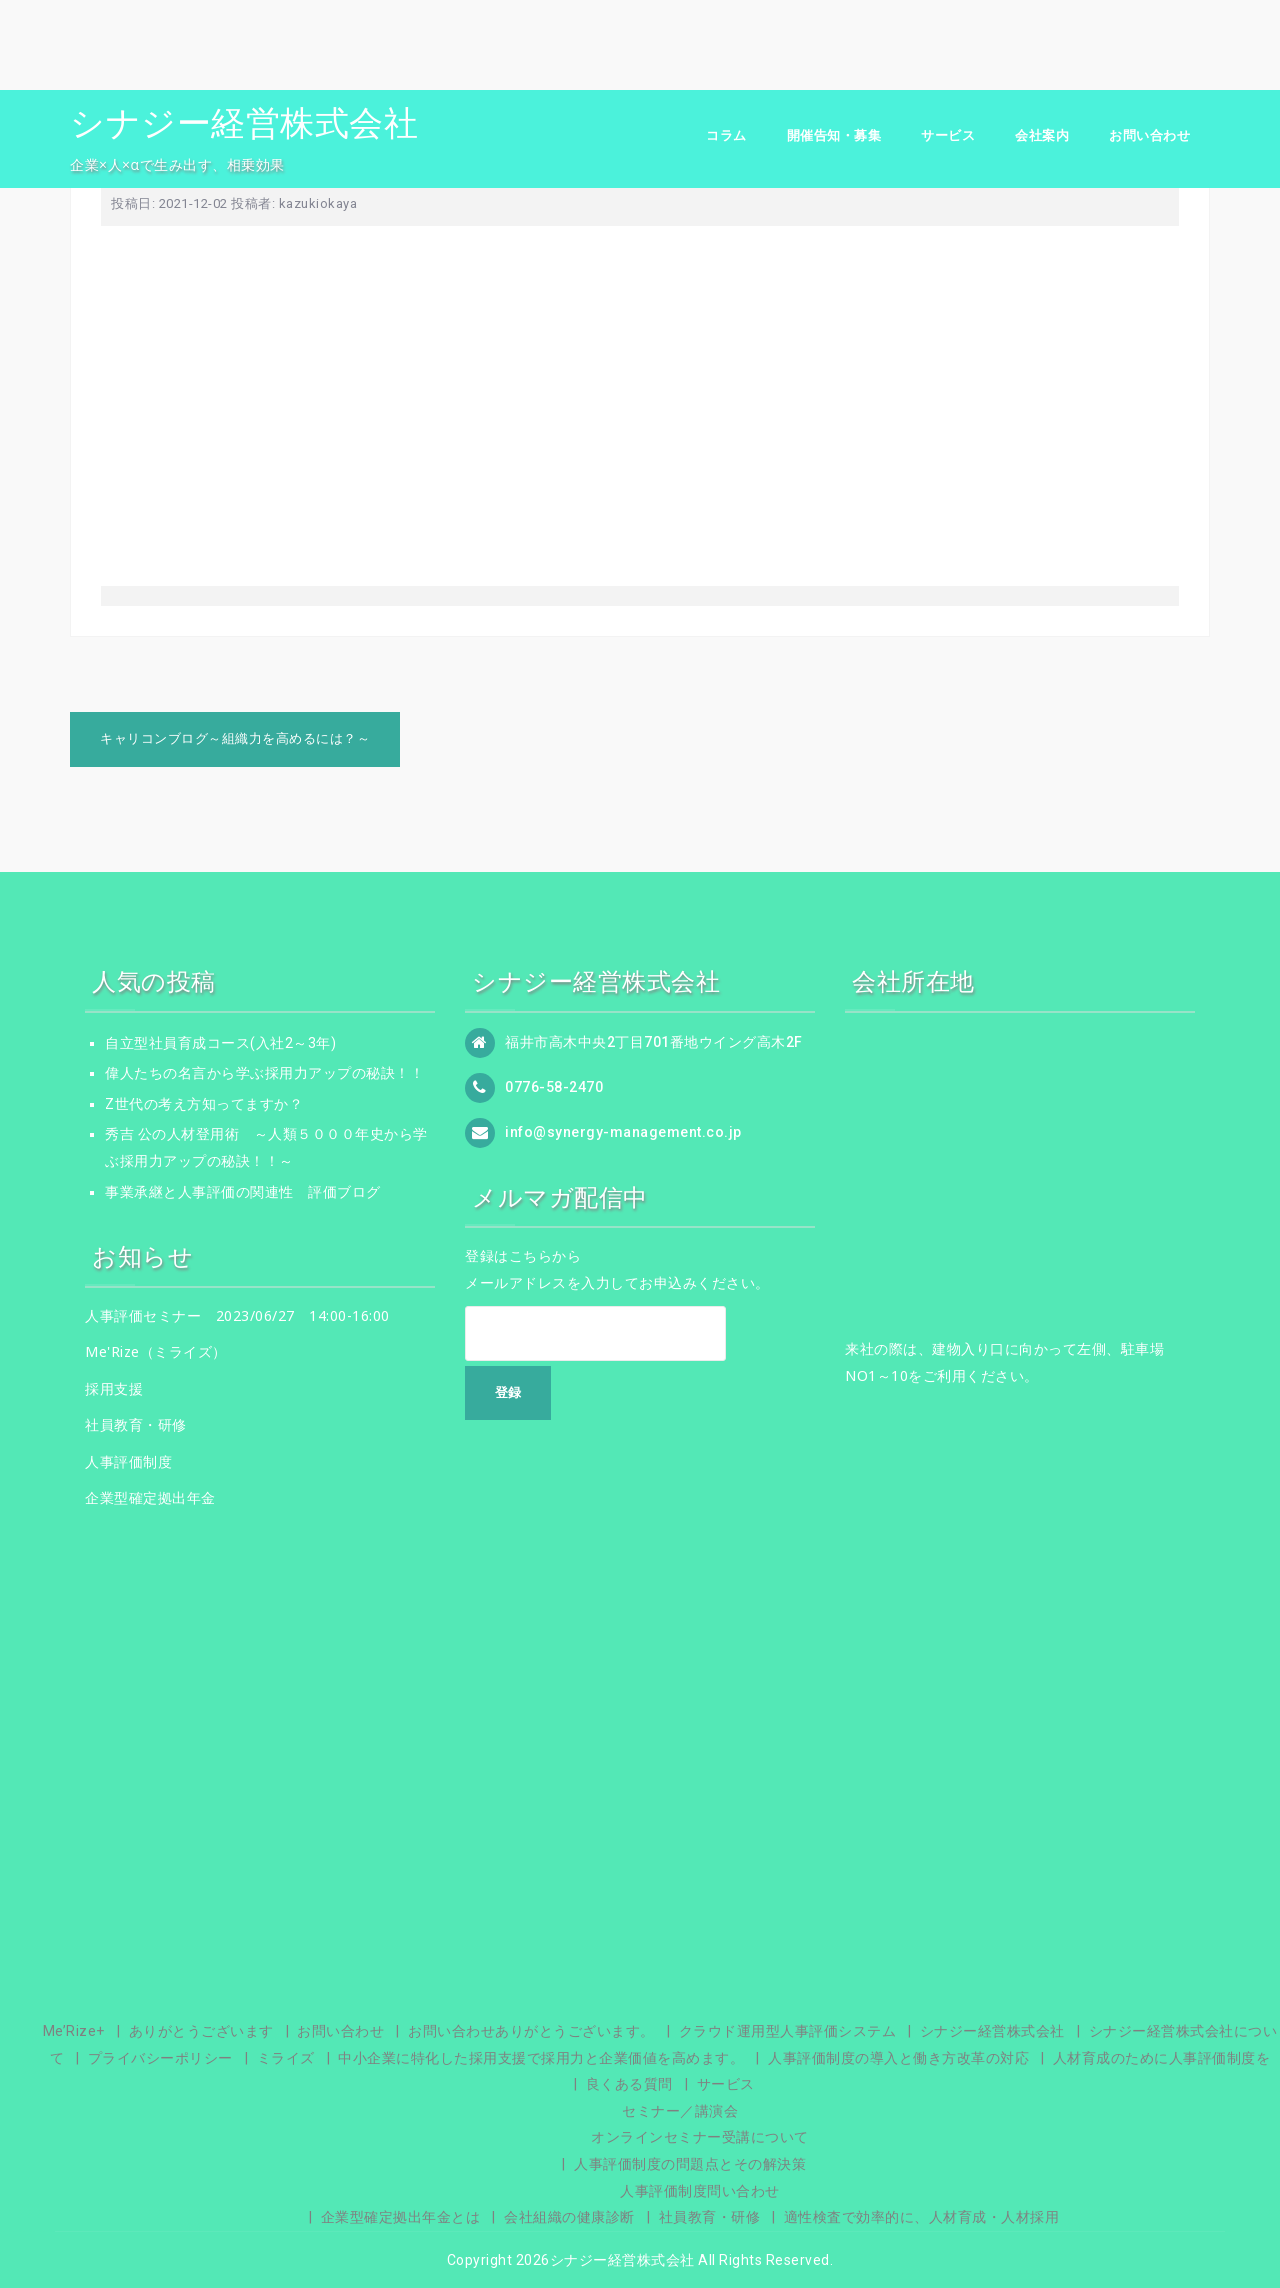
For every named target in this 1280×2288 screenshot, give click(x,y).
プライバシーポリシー (160, 2058)
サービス (948, 135)
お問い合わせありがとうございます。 (531, 2031)
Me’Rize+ (74, 2031)
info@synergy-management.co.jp (623, 1131)
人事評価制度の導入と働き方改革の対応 (898, 2058)
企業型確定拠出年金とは (401, 2217)
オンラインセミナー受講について (700, 2137)
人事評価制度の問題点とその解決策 (690, 2164)
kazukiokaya (318, 203)
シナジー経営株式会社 (244, 123)
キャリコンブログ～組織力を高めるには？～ (235, 738)
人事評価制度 (128, 1461)
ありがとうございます (201, 2031)
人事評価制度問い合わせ (700, 2191)
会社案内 (1042, 135)
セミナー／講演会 (680, 2111)
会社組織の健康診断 (569, 2217)
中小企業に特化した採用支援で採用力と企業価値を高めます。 (541, 2058)
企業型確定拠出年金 (150, 1497)
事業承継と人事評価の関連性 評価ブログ (243, 1192)
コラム (726, 135)
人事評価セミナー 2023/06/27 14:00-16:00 (237, 1315)
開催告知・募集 (834, 135)
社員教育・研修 (136, 1424)
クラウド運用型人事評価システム (788, 2031)
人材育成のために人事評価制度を (1162, 2058)
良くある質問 (629, 2084)
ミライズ (286, 2058)
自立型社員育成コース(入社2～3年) (220, 1043)
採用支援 (114, 1388)
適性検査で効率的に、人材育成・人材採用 (922, 2217)
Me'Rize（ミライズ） (156, 1351)
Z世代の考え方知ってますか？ (204, 1104)
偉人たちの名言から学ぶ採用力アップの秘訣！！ (264, 1073)
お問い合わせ (1149, 135)
